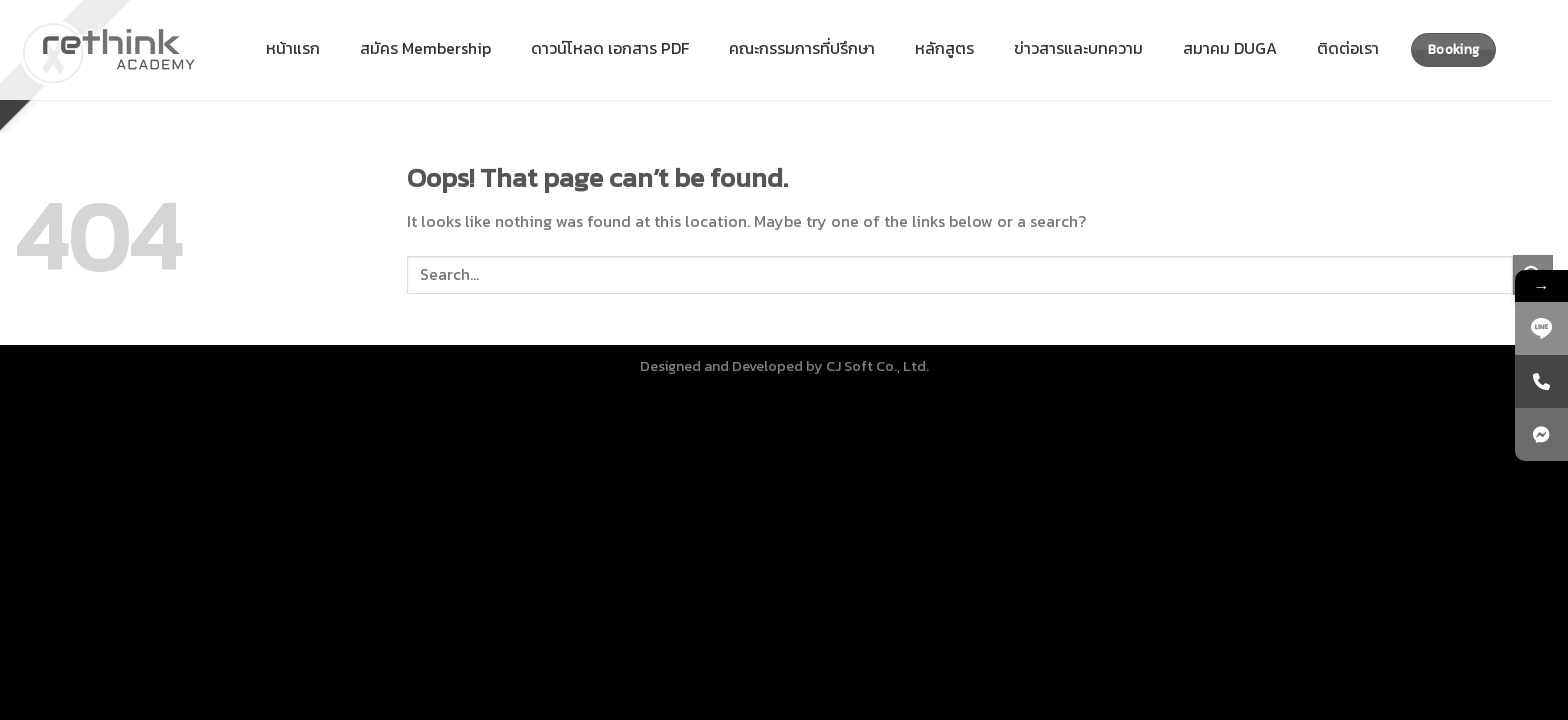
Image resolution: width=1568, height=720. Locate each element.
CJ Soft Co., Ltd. (877, 366)
